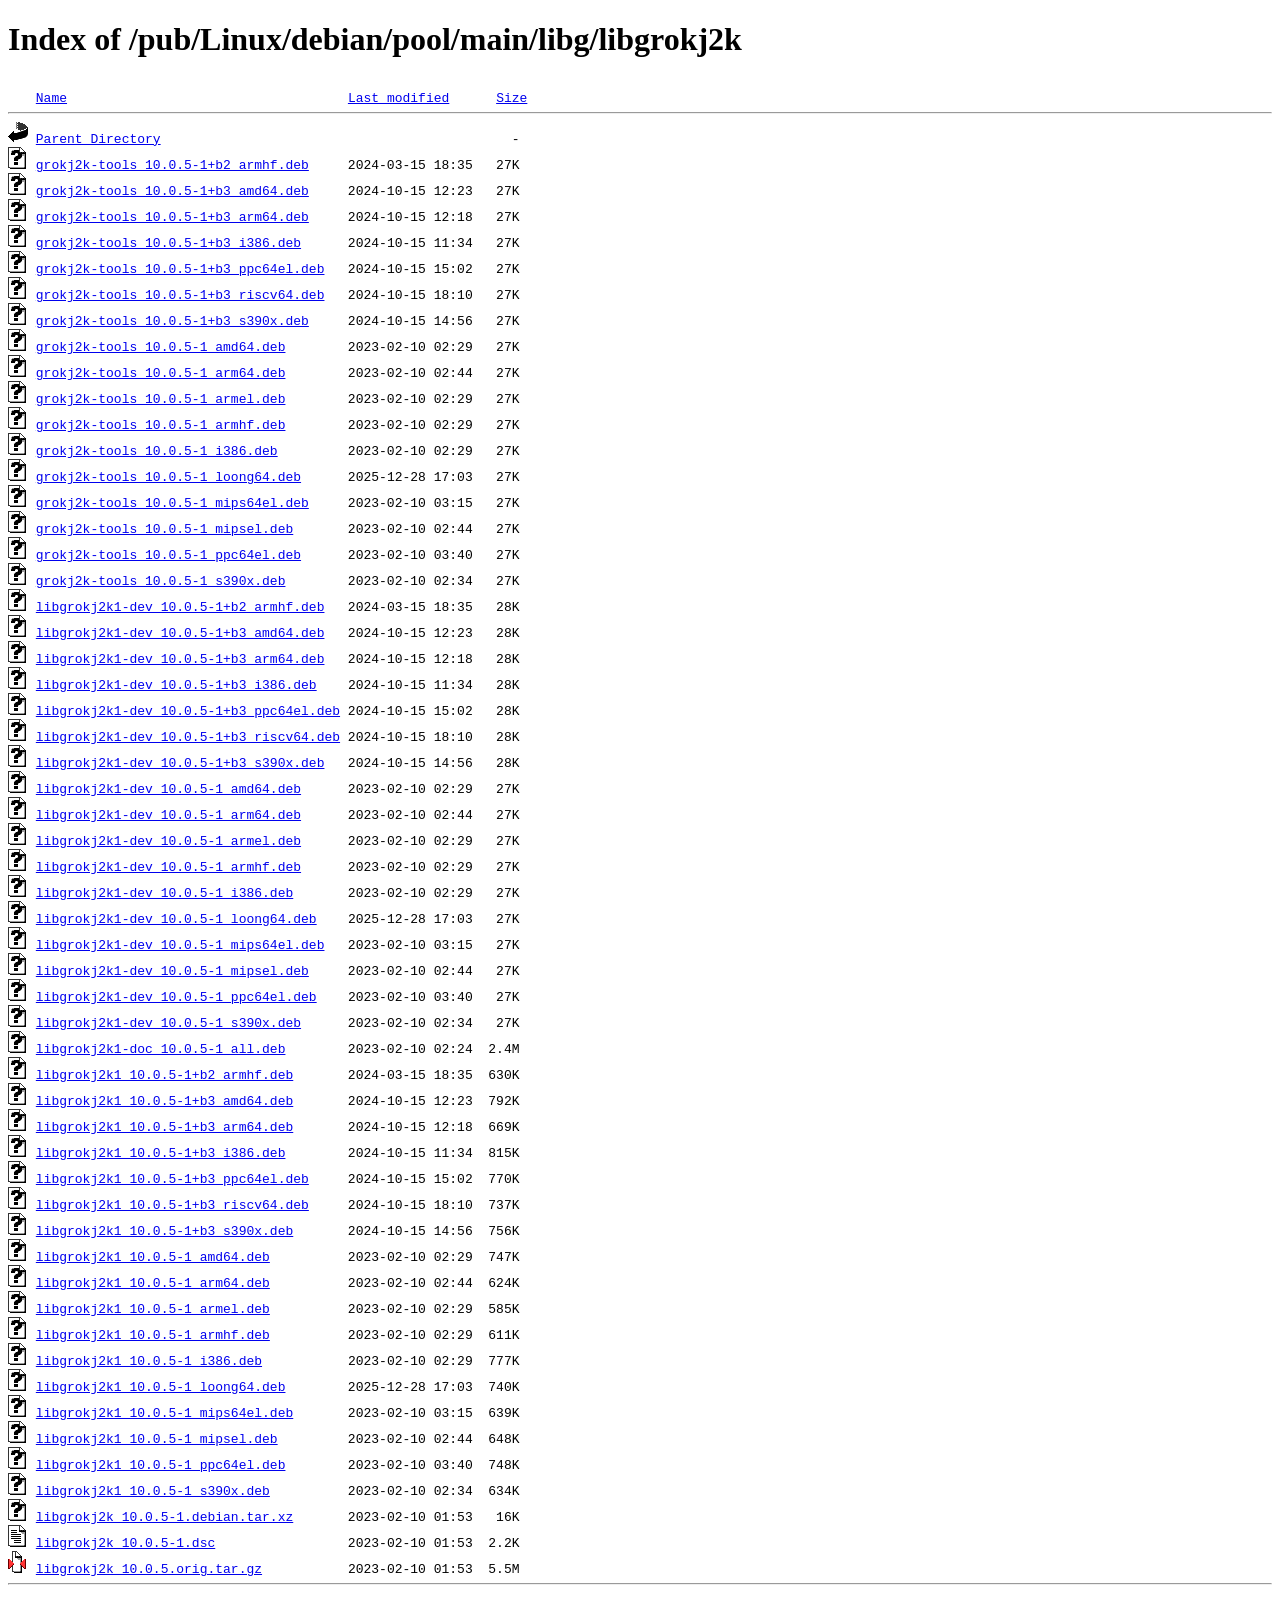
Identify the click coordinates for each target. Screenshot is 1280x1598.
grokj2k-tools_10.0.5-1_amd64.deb (161, 346)
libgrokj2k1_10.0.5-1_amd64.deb (153, 1256)
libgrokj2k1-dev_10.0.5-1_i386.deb (164, 892)
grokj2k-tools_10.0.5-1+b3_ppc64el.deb (180, 268)
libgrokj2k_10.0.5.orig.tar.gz (149, 1568)
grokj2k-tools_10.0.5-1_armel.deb (161, 398)
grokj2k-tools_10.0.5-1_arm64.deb (161, 372)
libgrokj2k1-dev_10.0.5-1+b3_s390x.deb (180, 762)
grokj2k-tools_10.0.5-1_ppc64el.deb (168, 554)
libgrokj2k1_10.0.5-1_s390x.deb (153, 1490)
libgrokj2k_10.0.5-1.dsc (125, 1542)
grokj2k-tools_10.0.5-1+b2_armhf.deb (172, 164)
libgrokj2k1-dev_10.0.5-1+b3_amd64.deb (180, 632)
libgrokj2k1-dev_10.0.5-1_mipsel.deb (172, 970)
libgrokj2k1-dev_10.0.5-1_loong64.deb (176, 918)
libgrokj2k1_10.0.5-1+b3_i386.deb (161, 1152)
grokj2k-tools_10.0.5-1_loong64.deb (168, 476)
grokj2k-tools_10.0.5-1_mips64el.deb (172, 502)
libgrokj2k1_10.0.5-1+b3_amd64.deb (164, 1100)
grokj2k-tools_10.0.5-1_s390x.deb (161, 580)
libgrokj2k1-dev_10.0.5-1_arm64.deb (168, 814)
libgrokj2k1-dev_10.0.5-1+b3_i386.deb (176, 684)
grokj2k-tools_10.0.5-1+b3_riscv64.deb (180, 294)
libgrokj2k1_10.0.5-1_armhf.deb (153, 1334)
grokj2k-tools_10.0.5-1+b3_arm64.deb (172, 216)
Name (51, 97)
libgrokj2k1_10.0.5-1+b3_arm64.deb (164, 1126)
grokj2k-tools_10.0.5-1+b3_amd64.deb (172, 190)
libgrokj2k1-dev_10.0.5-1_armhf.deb (168, 866)
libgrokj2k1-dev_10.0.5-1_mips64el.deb (180, 944)
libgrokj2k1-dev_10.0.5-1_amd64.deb (168, 788)
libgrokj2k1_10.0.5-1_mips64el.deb (164, 1412)
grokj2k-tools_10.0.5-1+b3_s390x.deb (172, 320)
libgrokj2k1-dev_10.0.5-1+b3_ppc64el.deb (188, 710)
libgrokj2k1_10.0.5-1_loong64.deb (161, 1386)
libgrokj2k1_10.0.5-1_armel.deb (153, 1308)
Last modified (398, 97)
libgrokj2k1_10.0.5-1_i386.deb (149, 1360)
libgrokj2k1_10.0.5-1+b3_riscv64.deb (172, 1204)
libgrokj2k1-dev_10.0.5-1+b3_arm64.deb (180, 658)
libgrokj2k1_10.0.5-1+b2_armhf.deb (164, 1074)
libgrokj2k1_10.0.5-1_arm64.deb (153, 1282)
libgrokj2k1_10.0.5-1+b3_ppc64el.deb (172, 1178)
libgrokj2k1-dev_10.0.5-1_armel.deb (168, 840)
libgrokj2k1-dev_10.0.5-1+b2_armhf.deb (180, 606)
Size (511, 97)
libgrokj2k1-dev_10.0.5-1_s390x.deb (168, 1022)
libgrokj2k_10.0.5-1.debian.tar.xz (164, 1516)
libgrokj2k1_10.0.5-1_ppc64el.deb (161, 1464)
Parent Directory (98, 138)
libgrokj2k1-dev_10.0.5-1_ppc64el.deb (176, 996)
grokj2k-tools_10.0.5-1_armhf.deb (161, 424)
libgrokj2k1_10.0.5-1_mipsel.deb (157, 1438)
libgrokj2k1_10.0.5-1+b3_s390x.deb (164, 1230)
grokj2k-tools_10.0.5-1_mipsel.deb (164, 528)
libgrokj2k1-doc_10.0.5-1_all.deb (161, 1048)
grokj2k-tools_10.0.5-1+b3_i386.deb (168, 242)
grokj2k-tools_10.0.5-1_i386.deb (157, 450)
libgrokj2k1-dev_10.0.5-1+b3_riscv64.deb (188, 736)
